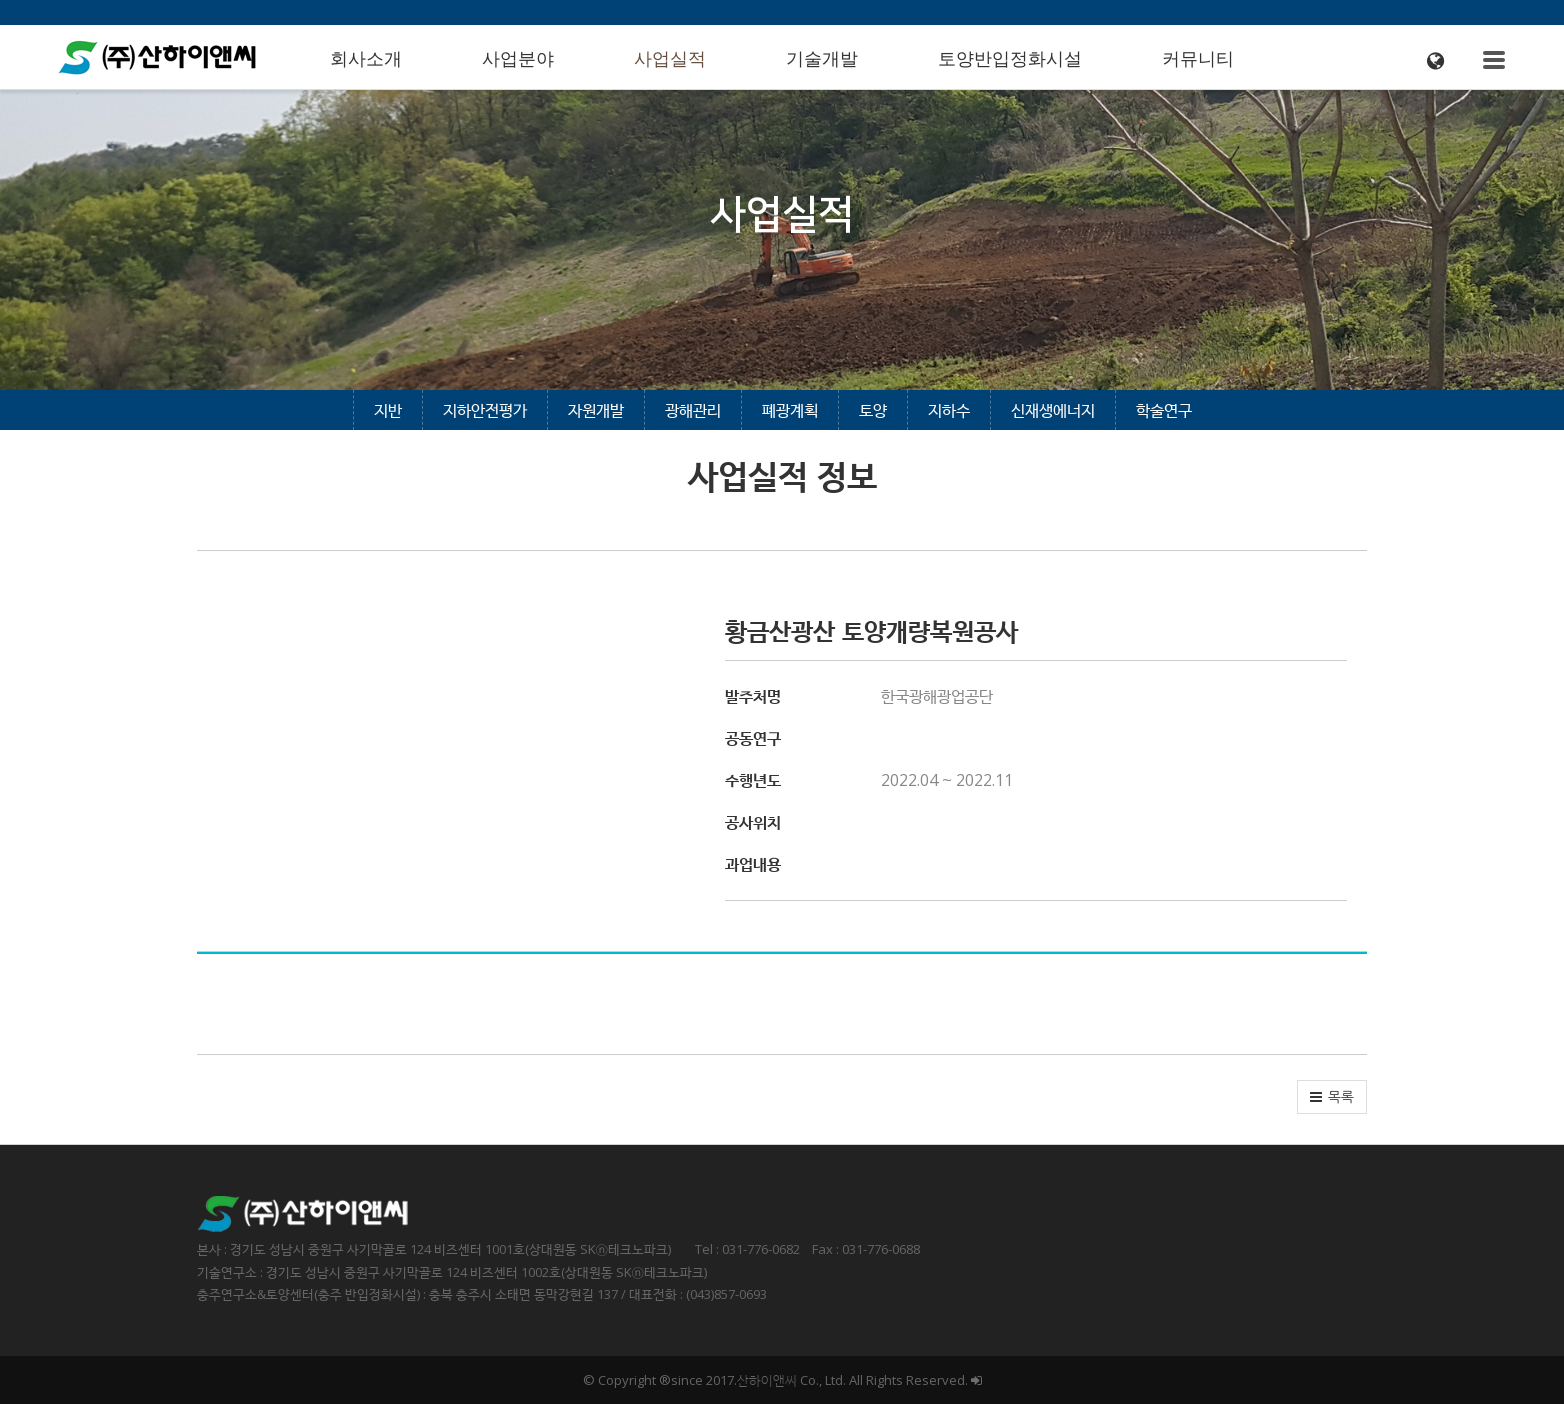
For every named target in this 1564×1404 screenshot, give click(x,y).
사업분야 (518, 59)
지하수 (949, 410)
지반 (388, 410)
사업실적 (670, 59)
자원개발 (596, 410)
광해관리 (693, 410)
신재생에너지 (1053, 410)
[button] (1332, 1097)
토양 (873, 410)
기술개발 (822, 59)
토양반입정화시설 (1010, 59)
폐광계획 (790, 410)
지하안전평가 (485, 410)
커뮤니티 (1198, 59)
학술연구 (1164, 410)
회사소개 (366, 59)
